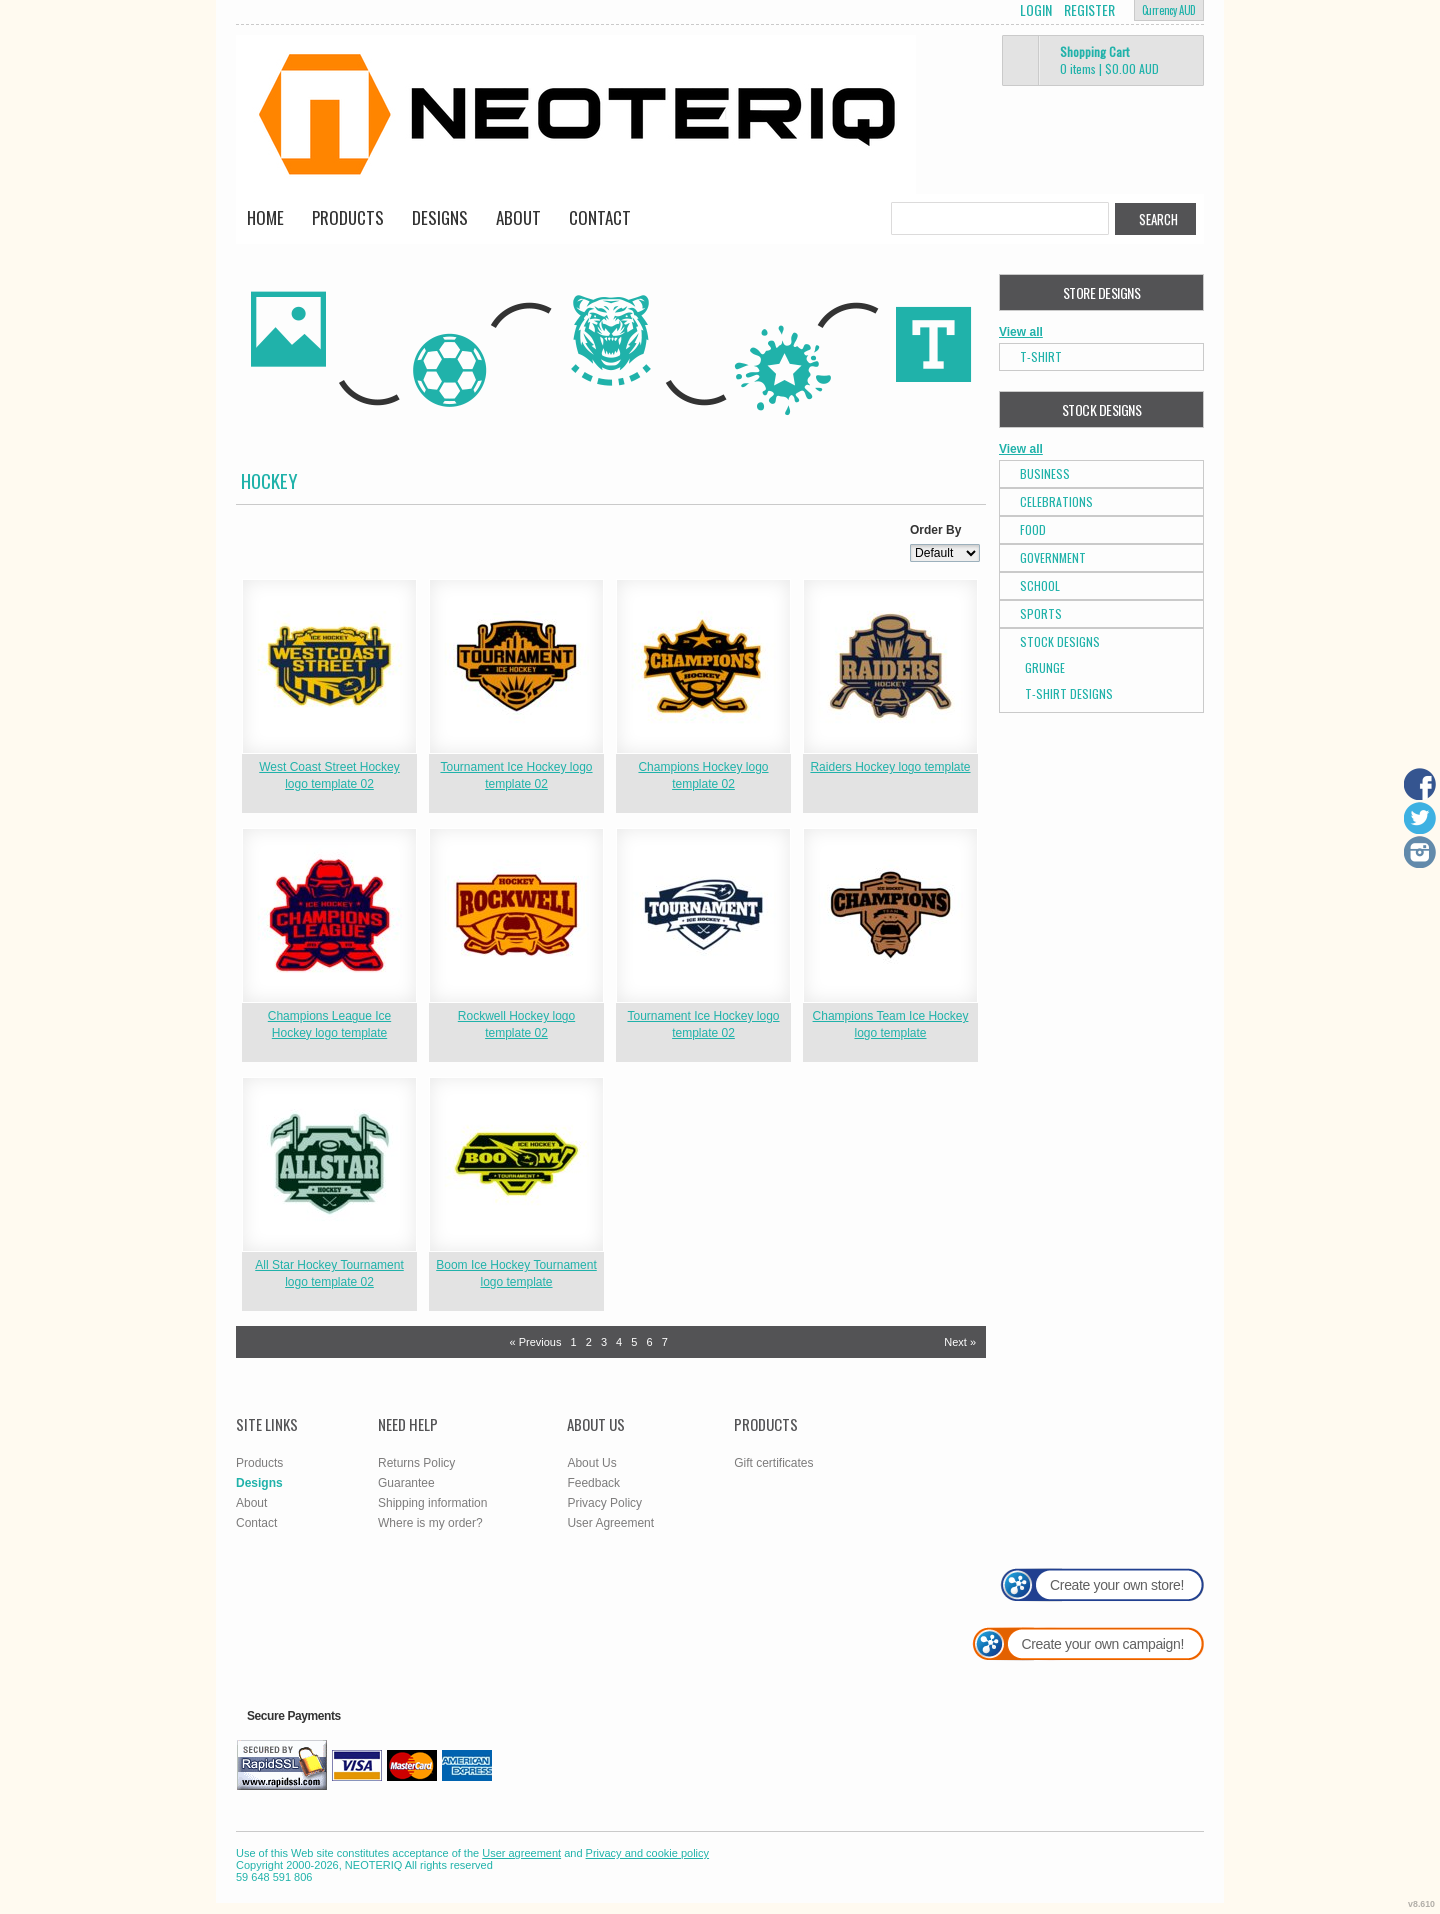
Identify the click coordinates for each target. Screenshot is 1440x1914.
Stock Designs (1060, 641)
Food (1033, 529)
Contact (600, 217)
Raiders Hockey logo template (890, 767)
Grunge (1045, 667)
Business (1045, 473)
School (1040, 585)
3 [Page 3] (604, 1342)
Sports (1041, 613)
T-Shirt (1041, 356)
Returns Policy (416, 1463)
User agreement (521, 1853)
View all (1021, 332)
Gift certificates (773, 1463)
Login (1036, 10)
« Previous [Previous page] (535, 1342)
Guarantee (406, 1483)
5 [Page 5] (634, 1342)
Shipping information (432, 1503)
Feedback (593, 1483)
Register (1089, 10)
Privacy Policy (604, 1503)
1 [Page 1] (574, 1342)
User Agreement (610, 1523)
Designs (440, 217)
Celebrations (1056, 501)
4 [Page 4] (619, 1342)
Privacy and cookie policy (648, 1853)
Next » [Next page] (960, 1342)
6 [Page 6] (649, 1342)
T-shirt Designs (1069, 693)
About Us (591, 1463)
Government (1053, 557)
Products (348, 217)
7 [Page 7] (665, 1342)
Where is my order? (430, 1523)
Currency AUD (1169, 10)
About (518, 217)
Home (265, 217)
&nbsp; (329, 666)
